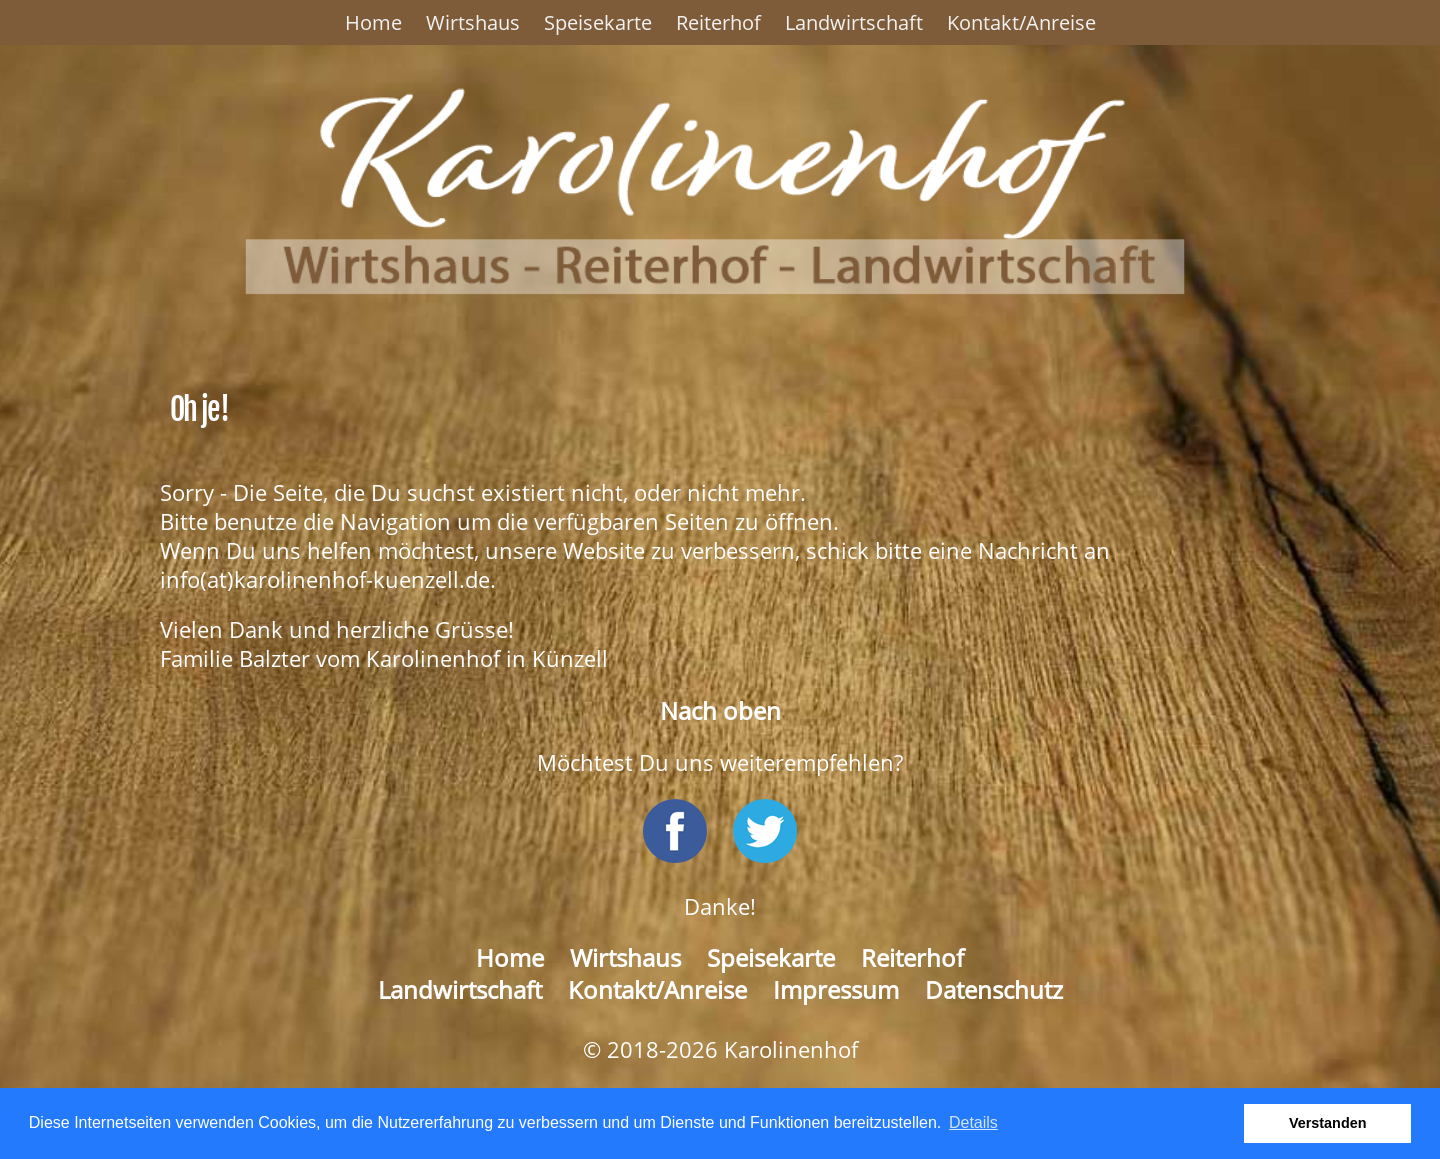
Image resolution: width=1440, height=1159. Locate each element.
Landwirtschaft (854, 22)
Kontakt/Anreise (1021, 22)
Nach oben (720, 711)
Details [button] (973, 1122)
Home (373, 22)
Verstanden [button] (1328, 1123)
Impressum (836, 990)
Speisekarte (598, 22)
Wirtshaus (473, 22)
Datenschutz (994, 990)
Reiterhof (718, 22)
